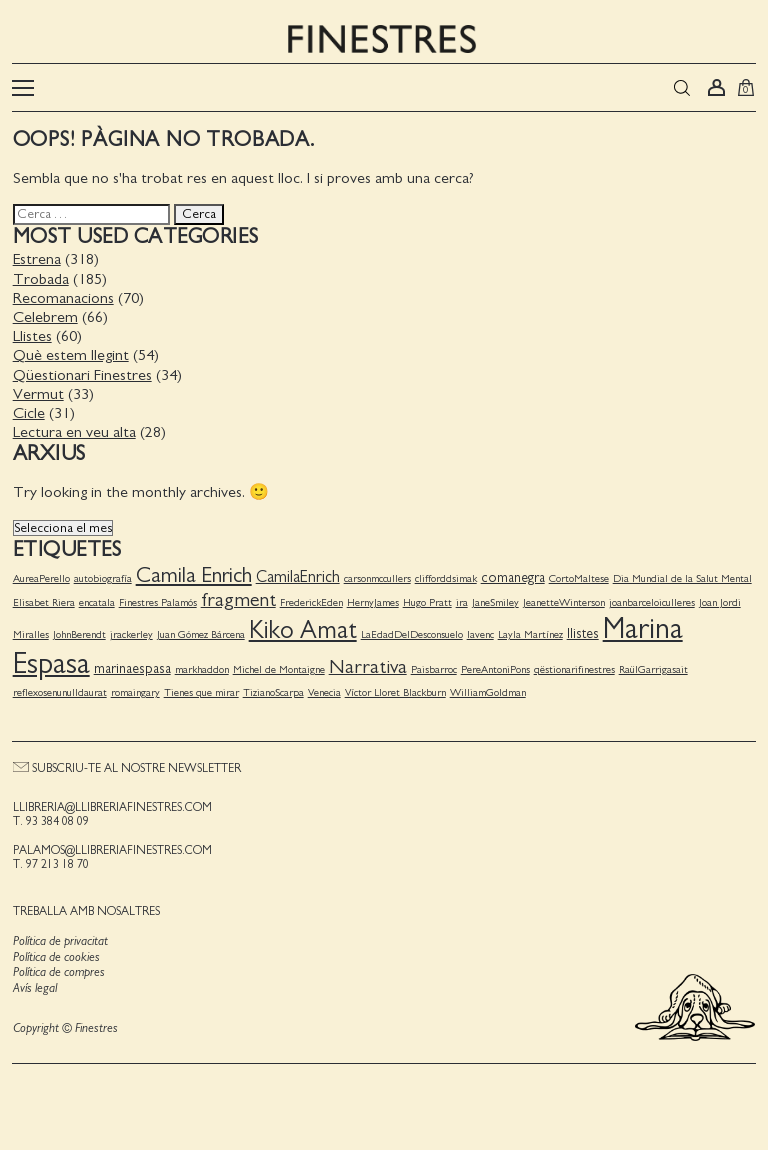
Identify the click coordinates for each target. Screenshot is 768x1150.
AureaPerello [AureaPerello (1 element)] (40, 575)
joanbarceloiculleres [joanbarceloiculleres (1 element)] (651, 599)
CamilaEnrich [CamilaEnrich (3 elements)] (297, 574)
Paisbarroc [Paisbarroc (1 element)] (433, 666)
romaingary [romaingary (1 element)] (134, 690)
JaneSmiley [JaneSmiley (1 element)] (494, 599)
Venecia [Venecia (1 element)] (323, 690)
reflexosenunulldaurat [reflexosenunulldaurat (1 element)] (59, 690)
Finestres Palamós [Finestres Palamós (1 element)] (157, 599)
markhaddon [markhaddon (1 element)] (201, 666)
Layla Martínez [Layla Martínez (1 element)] (529, 631)
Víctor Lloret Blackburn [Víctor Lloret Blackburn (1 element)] (394, 690)
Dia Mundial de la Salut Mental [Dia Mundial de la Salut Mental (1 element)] (681, 575)
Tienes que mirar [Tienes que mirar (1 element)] (200, 690)
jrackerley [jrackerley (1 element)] (130, 631)
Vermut (37, 391)
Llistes (31, 333)
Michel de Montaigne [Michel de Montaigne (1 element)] (278, 666)
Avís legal (34, 985)
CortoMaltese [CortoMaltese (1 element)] (578, 575)
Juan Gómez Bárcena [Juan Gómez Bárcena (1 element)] (200, 631)
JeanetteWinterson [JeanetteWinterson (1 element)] (563, 599)
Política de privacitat (59, 938)
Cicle (28, 410)
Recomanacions (62, 295)
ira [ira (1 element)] (461, 599)
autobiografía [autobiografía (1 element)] (102, 575)
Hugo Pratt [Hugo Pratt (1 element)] (426, 599)
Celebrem (44, 314)
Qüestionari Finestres (81, 372)
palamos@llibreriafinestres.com (111, 847)
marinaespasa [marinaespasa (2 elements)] (131, 666)
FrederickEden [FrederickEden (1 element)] (310, 599)
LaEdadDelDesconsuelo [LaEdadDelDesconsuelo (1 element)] (411, 631)
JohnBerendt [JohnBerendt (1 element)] (78, 631)
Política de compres (58, 970)
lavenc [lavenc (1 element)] (479, 631)
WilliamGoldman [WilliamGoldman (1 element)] (487, 690)
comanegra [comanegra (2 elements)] (512, 575)
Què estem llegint (70, 353)
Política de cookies (55, 954)
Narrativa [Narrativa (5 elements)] (367, 664)
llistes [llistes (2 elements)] (582, 631)
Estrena (36, 257)
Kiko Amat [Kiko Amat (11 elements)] (302, 627)
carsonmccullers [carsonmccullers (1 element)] (376, 575)
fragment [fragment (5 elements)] (237, 597)
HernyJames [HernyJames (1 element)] (372, 599)
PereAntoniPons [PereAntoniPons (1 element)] (494, 666)
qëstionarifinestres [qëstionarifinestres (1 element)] (573, 666)
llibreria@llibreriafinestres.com (111, 804)
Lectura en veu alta (73, 429)
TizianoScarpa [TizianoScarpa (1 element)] (272, 690)
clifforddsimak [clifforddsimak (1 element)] (445, 575)
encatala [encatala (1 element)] (96, 599)
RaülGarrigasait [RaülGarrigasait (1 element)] (652, 666)
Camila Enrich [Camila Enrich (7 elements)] (193, 572)
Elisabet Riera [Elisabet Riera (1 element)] (43, 599)
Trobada (40, 276)
